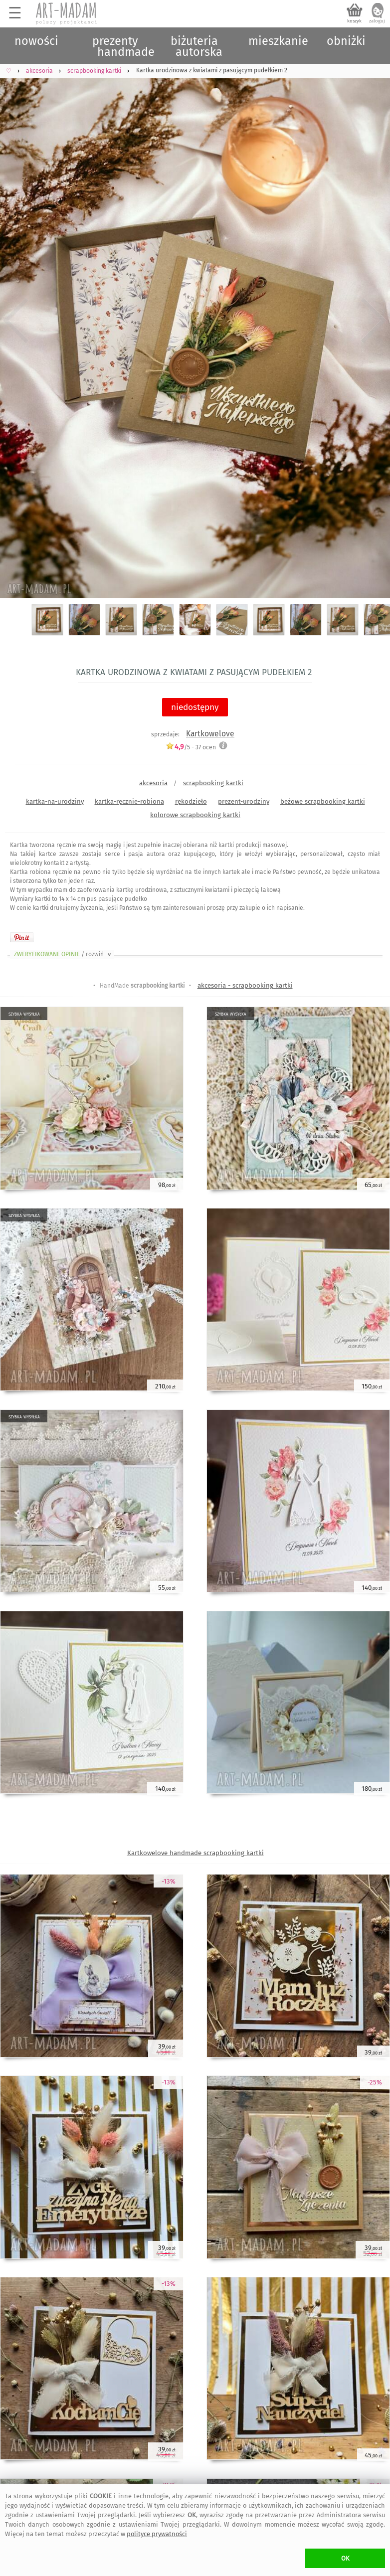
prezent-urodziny (243, 801)
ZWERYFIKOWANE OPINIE (63, 954)
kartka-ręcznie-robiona (129, 801)
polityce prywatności (157, 2534)
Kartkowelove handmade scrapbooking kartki (195, 1853)
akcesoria (153, 783)
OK (345, 2558)
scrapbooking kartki (213, 783)
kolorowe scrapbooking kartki (195, 815)
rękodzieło (191, 801)
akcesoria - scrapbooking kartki (245, 985)
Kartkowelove (210, 733)
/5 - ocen (191, 747)
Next (374, 320)
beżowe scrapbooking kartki (322, 801)
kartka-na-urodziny (55, 801)
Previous (16, 320)
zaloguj (377, 21)
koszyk (354, 21)
